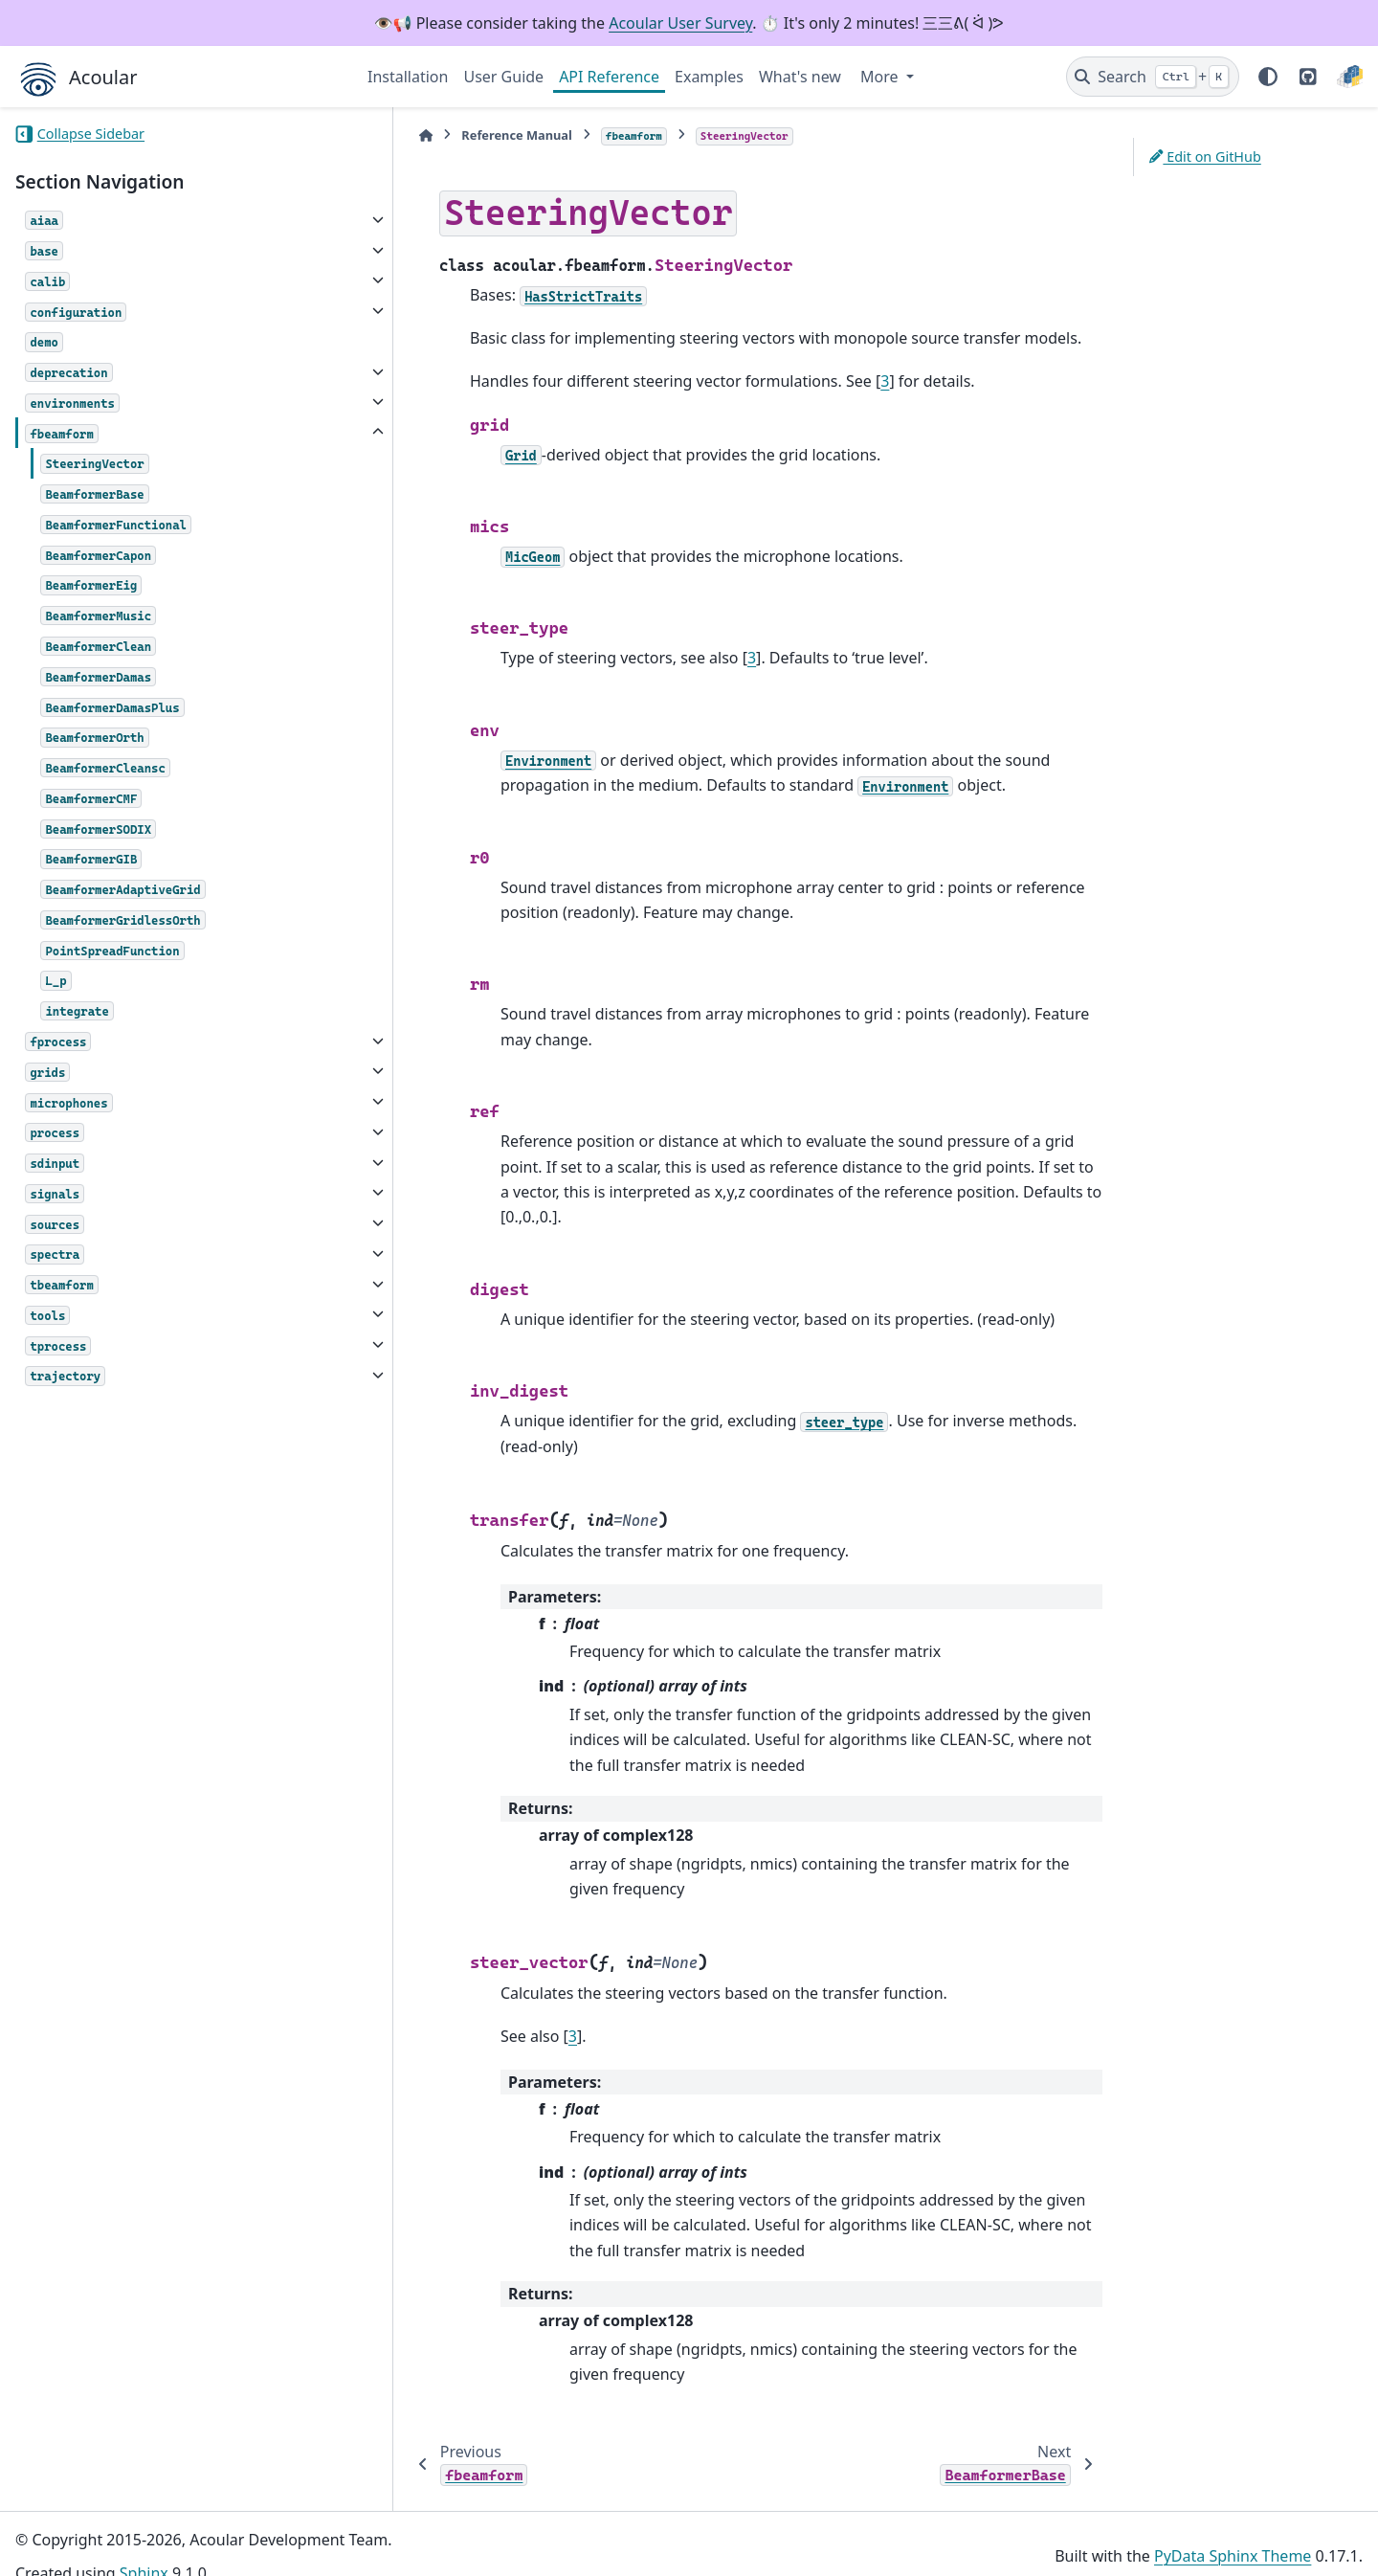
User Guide (503, 76)
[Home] (377, 135)
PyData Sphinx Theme (1232, 2531)
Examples (709, 76)
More (881, 76)
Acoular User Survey (680, 23)
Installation (407, 76)
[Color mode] (1267, 76)
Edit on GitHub (1205, 156)
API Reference (609, 76)
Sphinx (144, 2548)
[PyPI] (1350, 76)
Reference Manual (467, 135)
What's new (800, 76)
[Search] (1152, 76)
